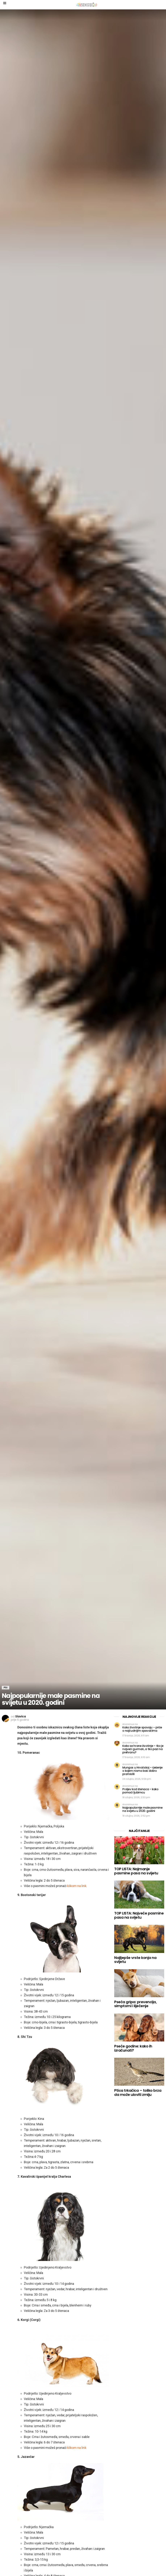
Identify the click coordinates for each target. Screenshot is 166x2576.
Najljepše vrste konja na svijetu (135, 1959)
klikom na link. (77, 1886)
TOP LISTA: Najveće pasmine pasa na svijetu (139, 1915)
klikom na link (76, 2448)
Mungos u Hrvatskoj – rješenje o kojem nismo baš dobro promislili (142, 1771)
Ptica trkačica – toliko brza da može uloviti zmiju (137, 2092)
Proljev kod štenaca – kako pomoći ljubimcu (140, 1790)
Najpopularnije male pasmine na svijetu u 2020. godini (142, 1809)
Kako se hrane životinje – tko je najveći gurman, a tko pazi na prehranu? (142, 1749)
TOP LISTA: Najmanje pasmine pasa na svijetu (136, 1871)
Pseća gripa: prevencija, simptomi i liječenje (135, 2004)
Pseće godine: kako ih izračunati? (133, 2048)
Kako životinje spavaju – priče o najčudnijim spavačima (142, 1729)
